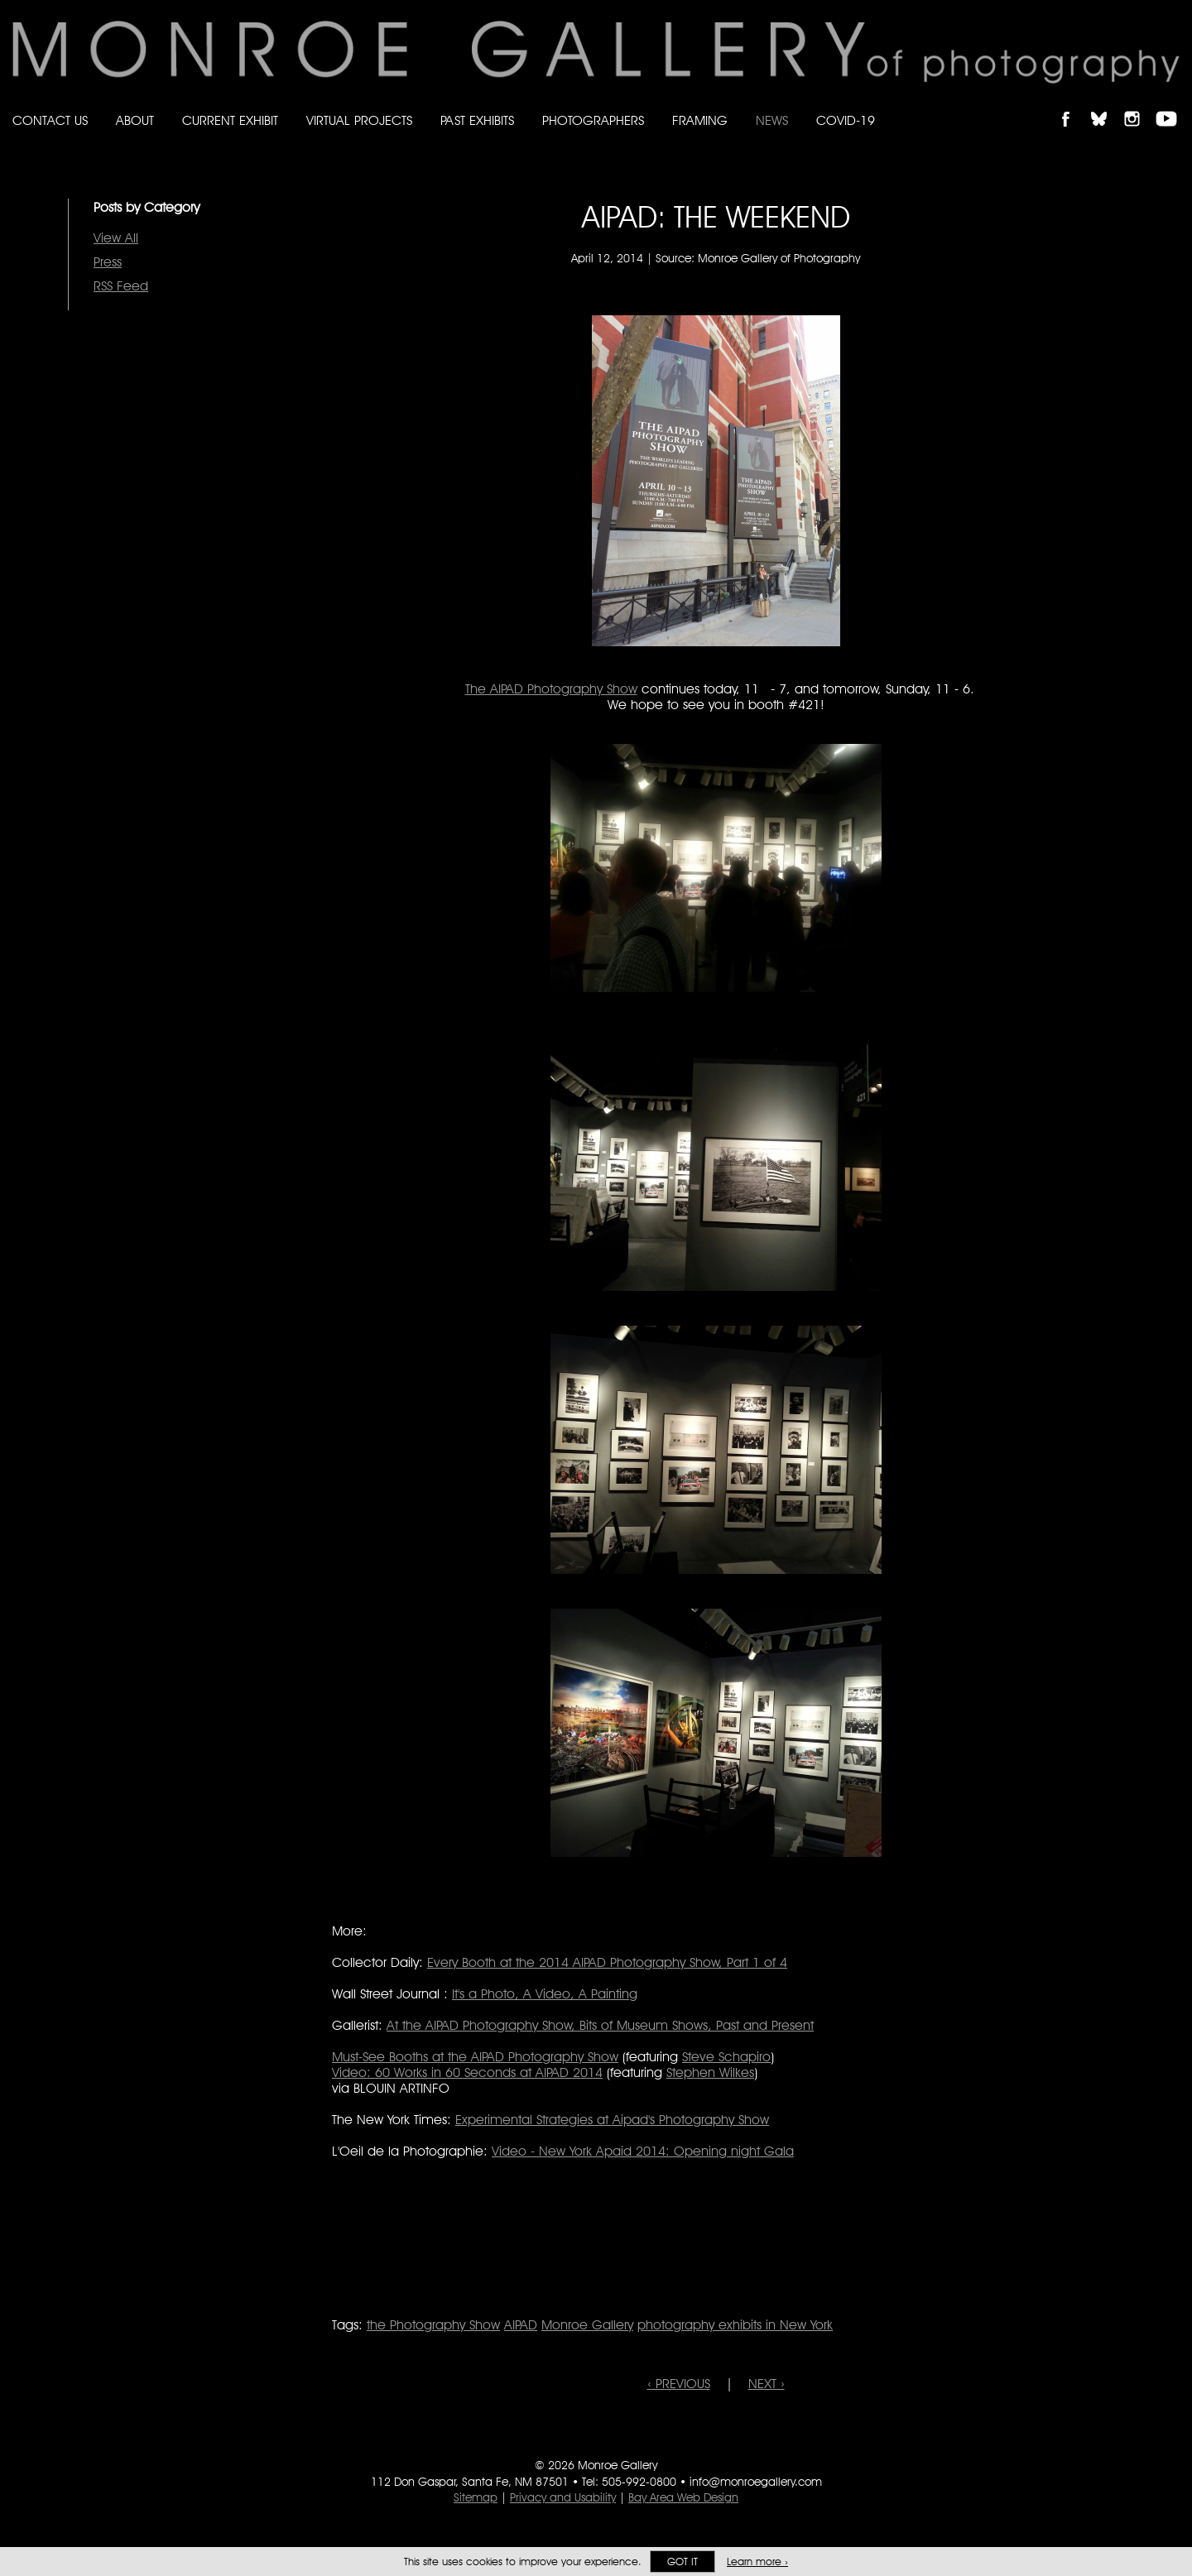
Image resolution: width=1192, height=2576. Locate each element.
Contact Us (50, 120)
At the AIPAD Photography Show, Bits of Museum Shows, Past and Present (600, 2025)
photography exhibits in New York (735, 2325)
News (772, 120)
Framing (700, 120)
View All (116, 238)
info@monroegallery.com (756, 2481)
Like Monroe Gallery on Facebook (1073, 104)
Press (108, 262)
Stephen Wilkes (710, 2072)
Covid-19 (845, 120)
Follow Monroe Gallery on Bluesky (1106, 104)
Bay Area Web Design (683, 2497)
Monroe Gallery (587, 2325)
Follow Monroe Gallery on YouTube (1172, 104)
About (135, 120)
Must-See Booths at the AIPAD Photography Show (475, 2057)
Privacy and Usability (563, 2497)
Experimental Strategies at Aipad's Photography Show (612, 2119)
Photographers (593, 120)
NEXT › (766, 2383)
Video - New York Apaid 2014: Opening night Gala (643, 2151)
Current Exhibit (230, 120)
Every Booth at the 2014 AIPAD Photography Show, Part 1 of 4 (607, 1962)
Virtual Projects (359, 120)
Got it (682, 2561)
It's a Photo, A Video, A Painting (544, 1994)
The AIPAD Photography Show (551, 689)
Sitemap (475, 2497)
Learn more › (757, 2561)
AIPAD (520, 2325)
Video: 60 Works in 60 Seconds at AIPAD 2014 (467, 2072)
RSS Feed (121, 286)
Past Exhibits (477, 120)
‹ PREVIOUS (678, 2383)
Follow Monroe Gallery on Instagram (1139, 104)
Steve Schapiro (726, 2057)
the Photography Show (433, 2325)
